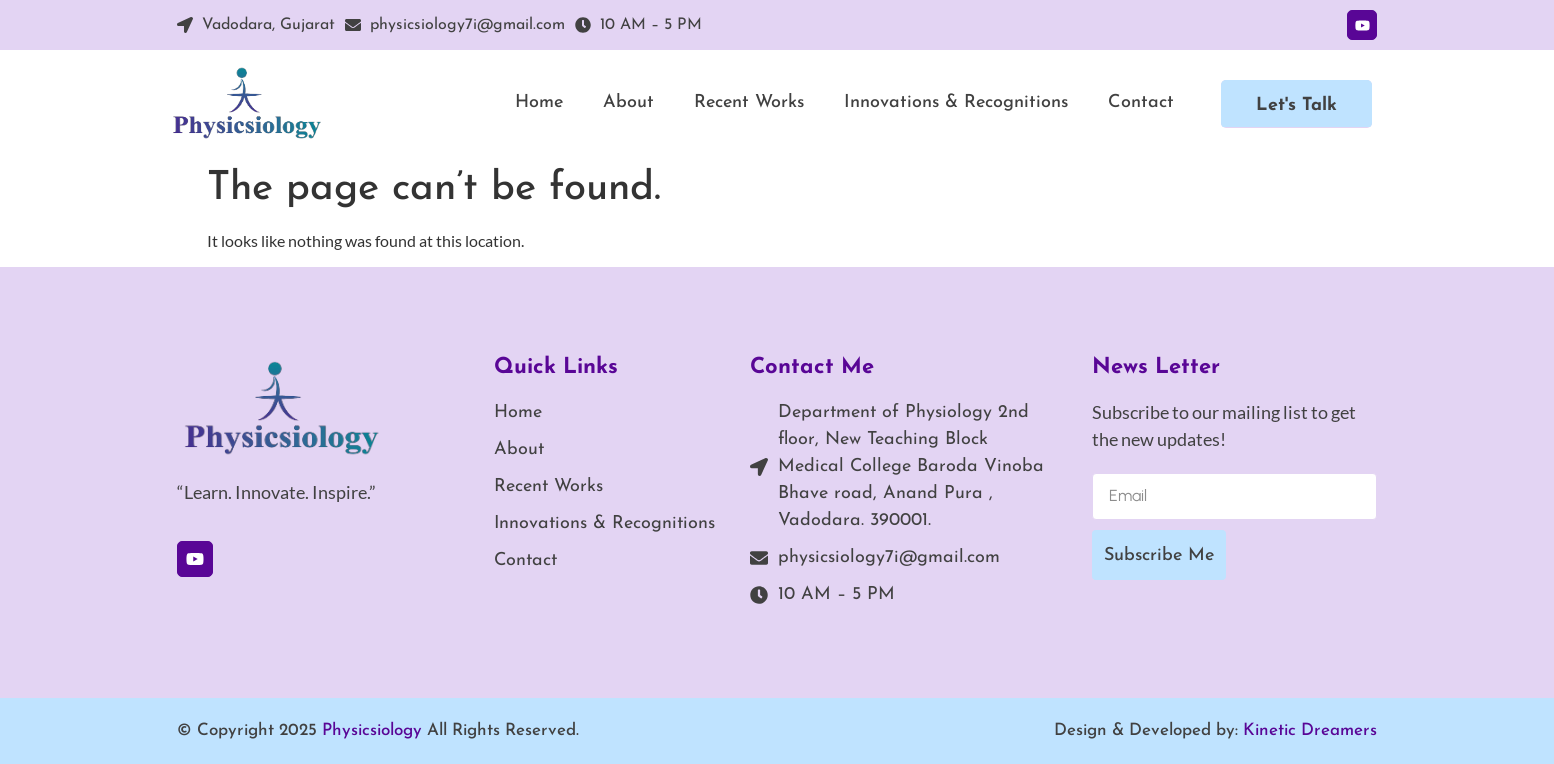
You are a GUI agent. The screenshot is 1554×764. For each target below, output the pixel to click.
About (628, 102)
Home (539, 102)
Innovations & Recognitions (956, 102)
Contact (1141, 102)
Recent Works (749, 102)
